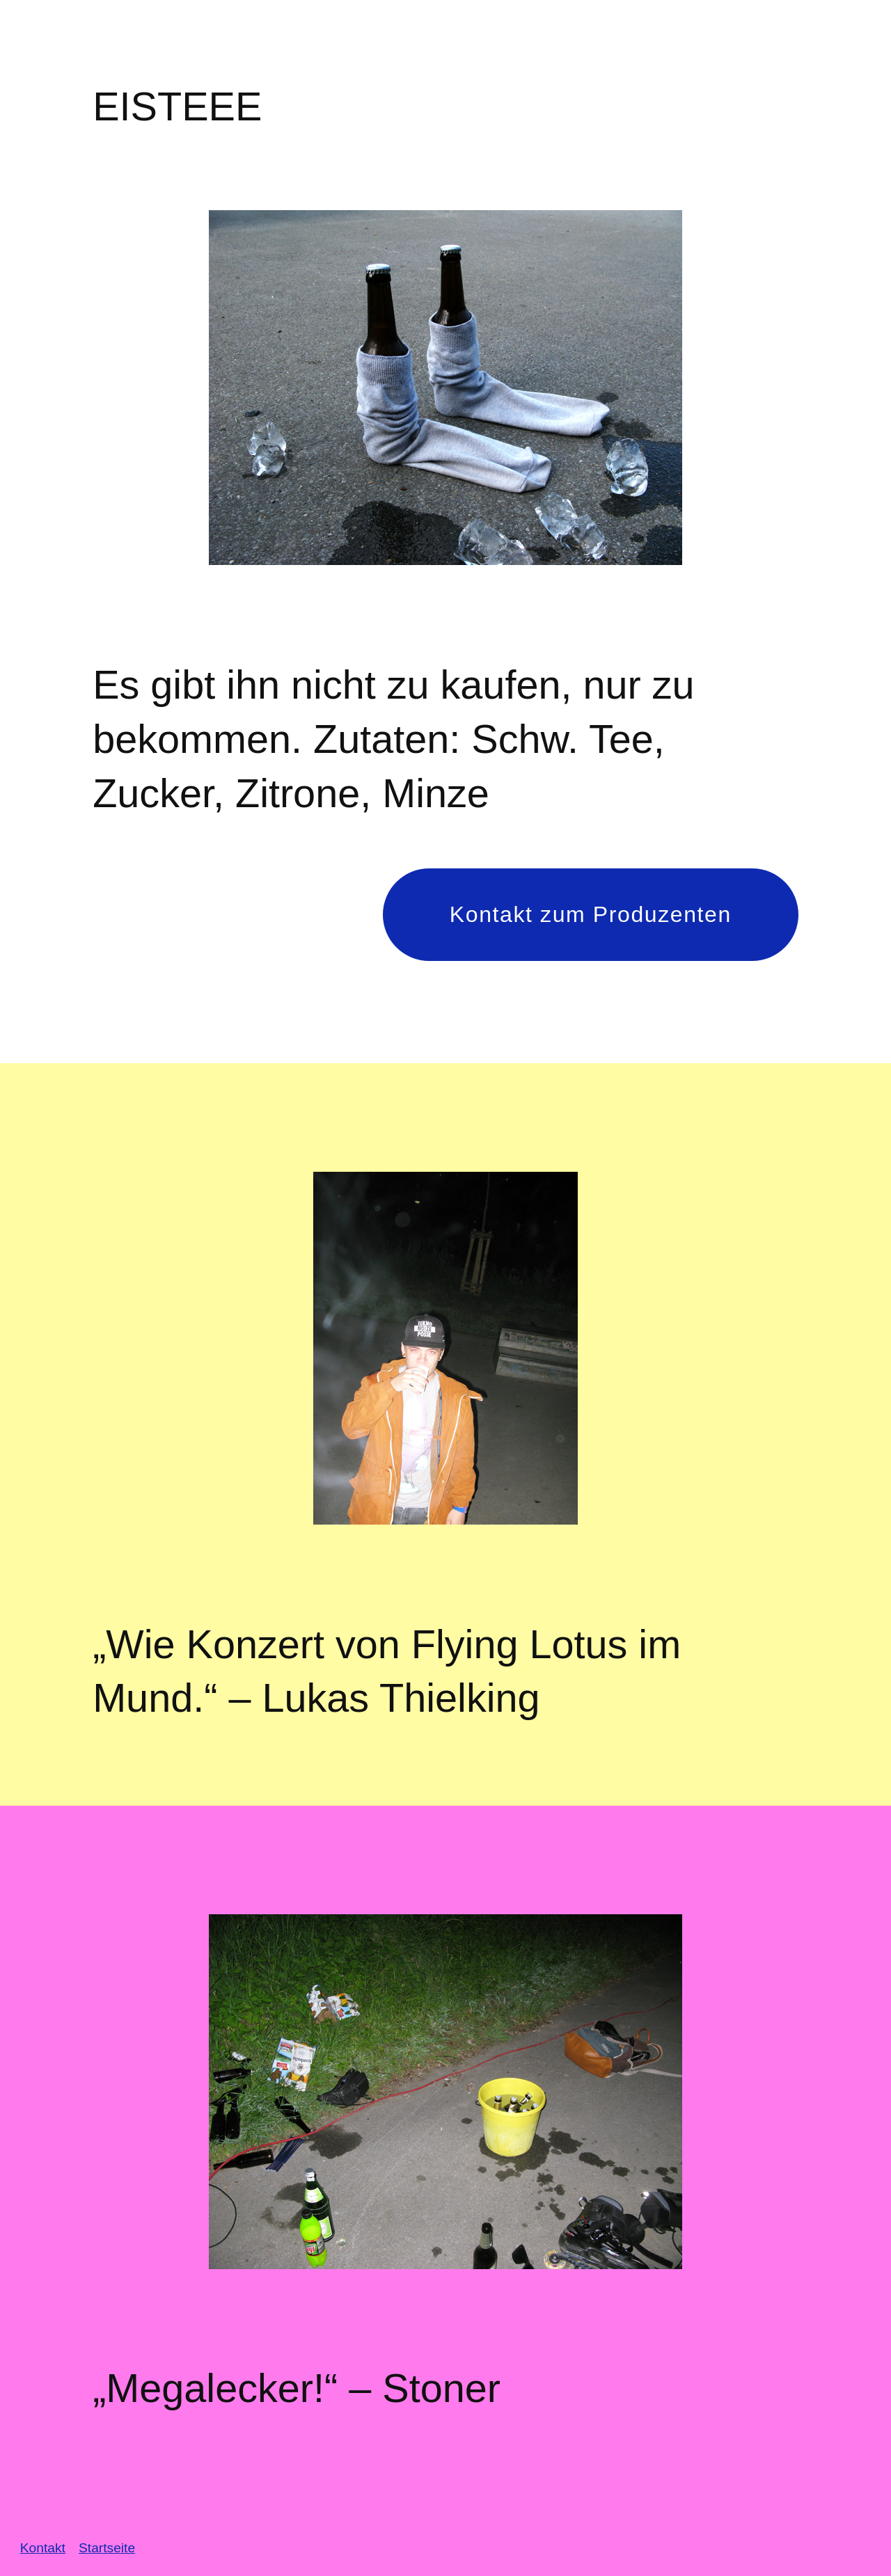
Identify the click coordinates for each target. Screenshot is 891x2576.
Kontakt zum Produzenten (591, 914)
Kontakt (42, 2548)
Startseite (107, 2548)
